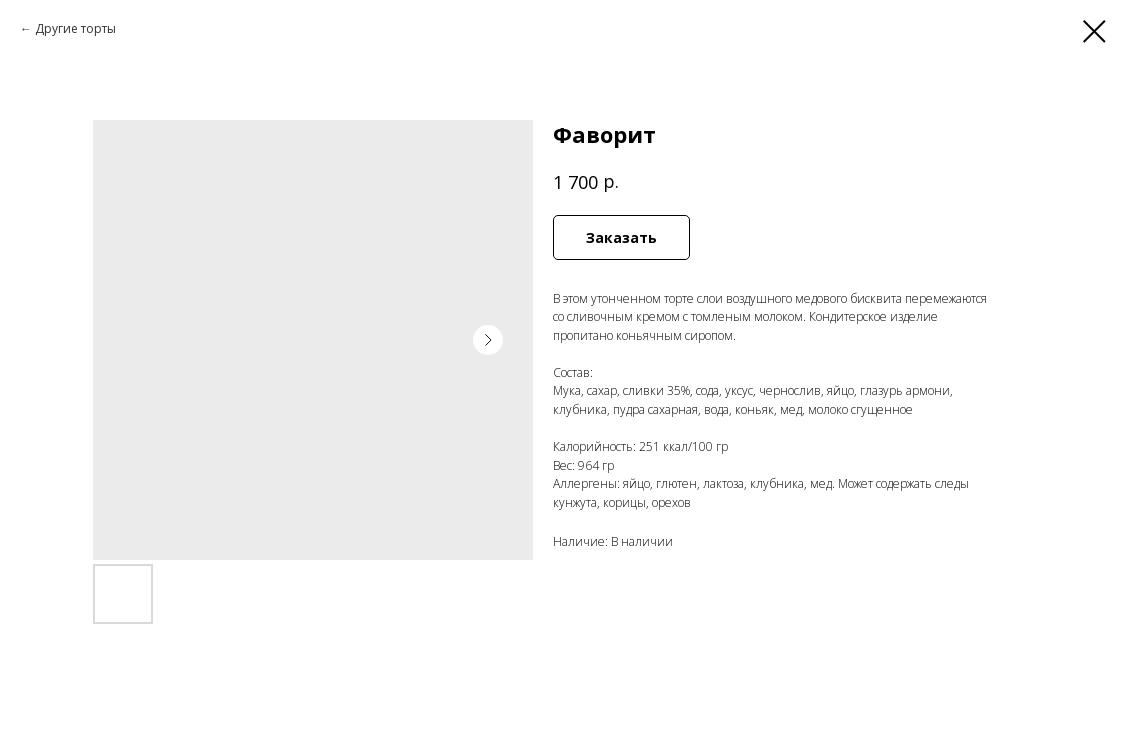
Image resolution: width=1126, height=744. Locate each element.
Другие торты (75, 28)
